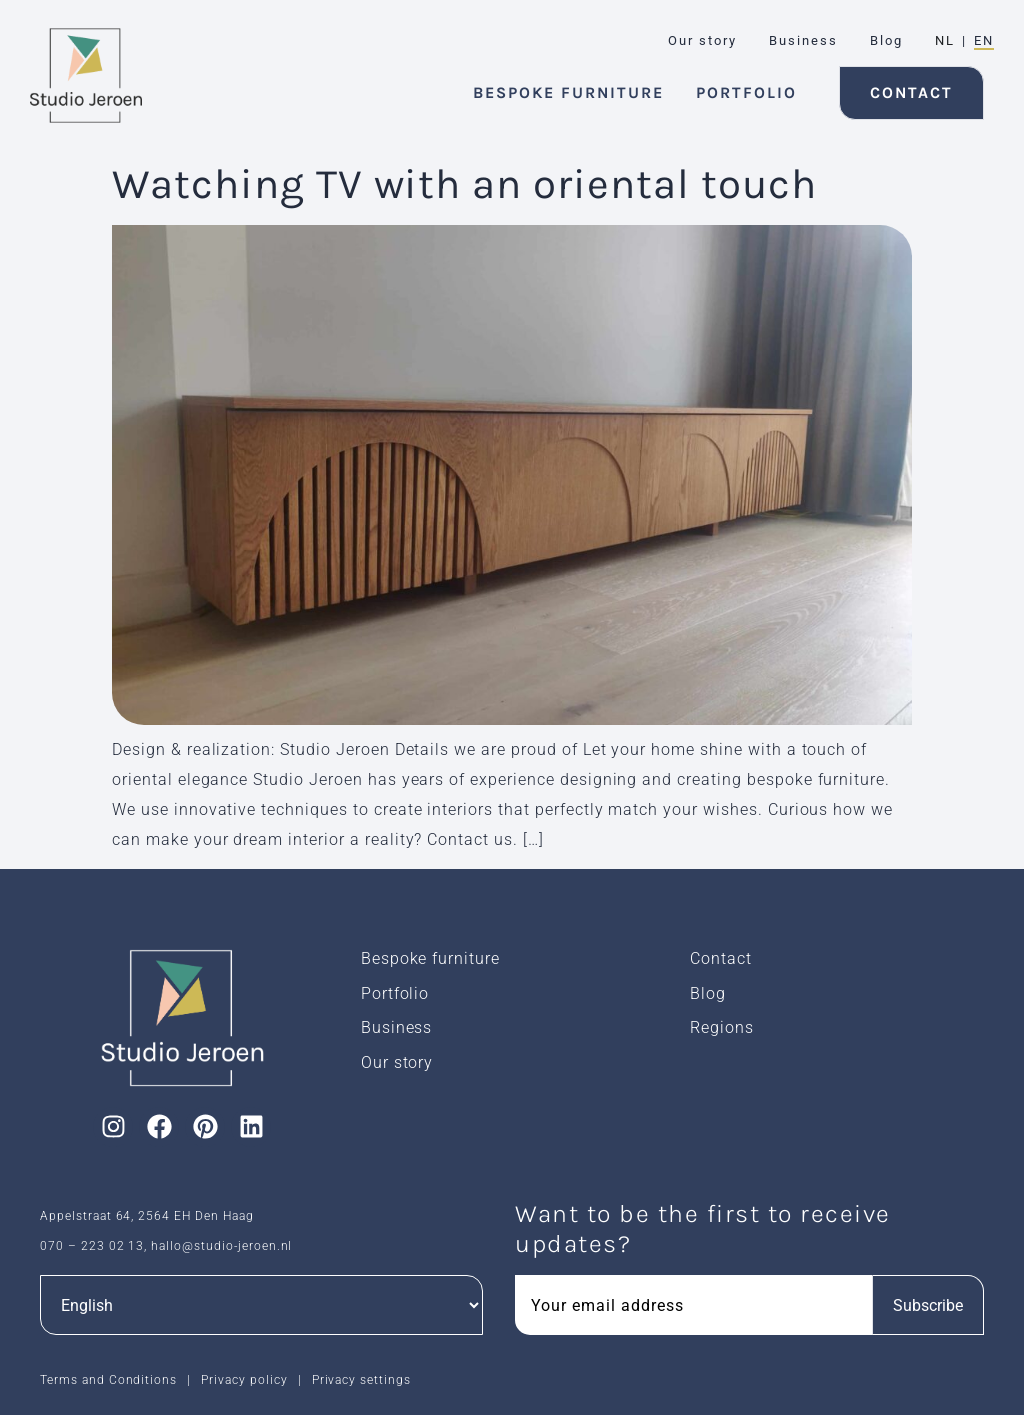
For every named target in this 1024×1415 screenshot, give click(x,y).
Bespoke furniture (430, 958)
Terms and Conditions (108, 1380)
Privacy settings (361, 1380)
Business (397, 1027)
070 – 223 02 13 (92, 1246)
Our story (397, 1062)
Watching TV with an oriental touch (464, 184)
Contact (721, 958)
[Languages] (261, 1305)
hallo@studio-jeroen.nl (221, 1246)
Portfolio (395, 993)
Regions (722, 1027)
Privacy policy (244, 1380)
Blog (708, 993)
